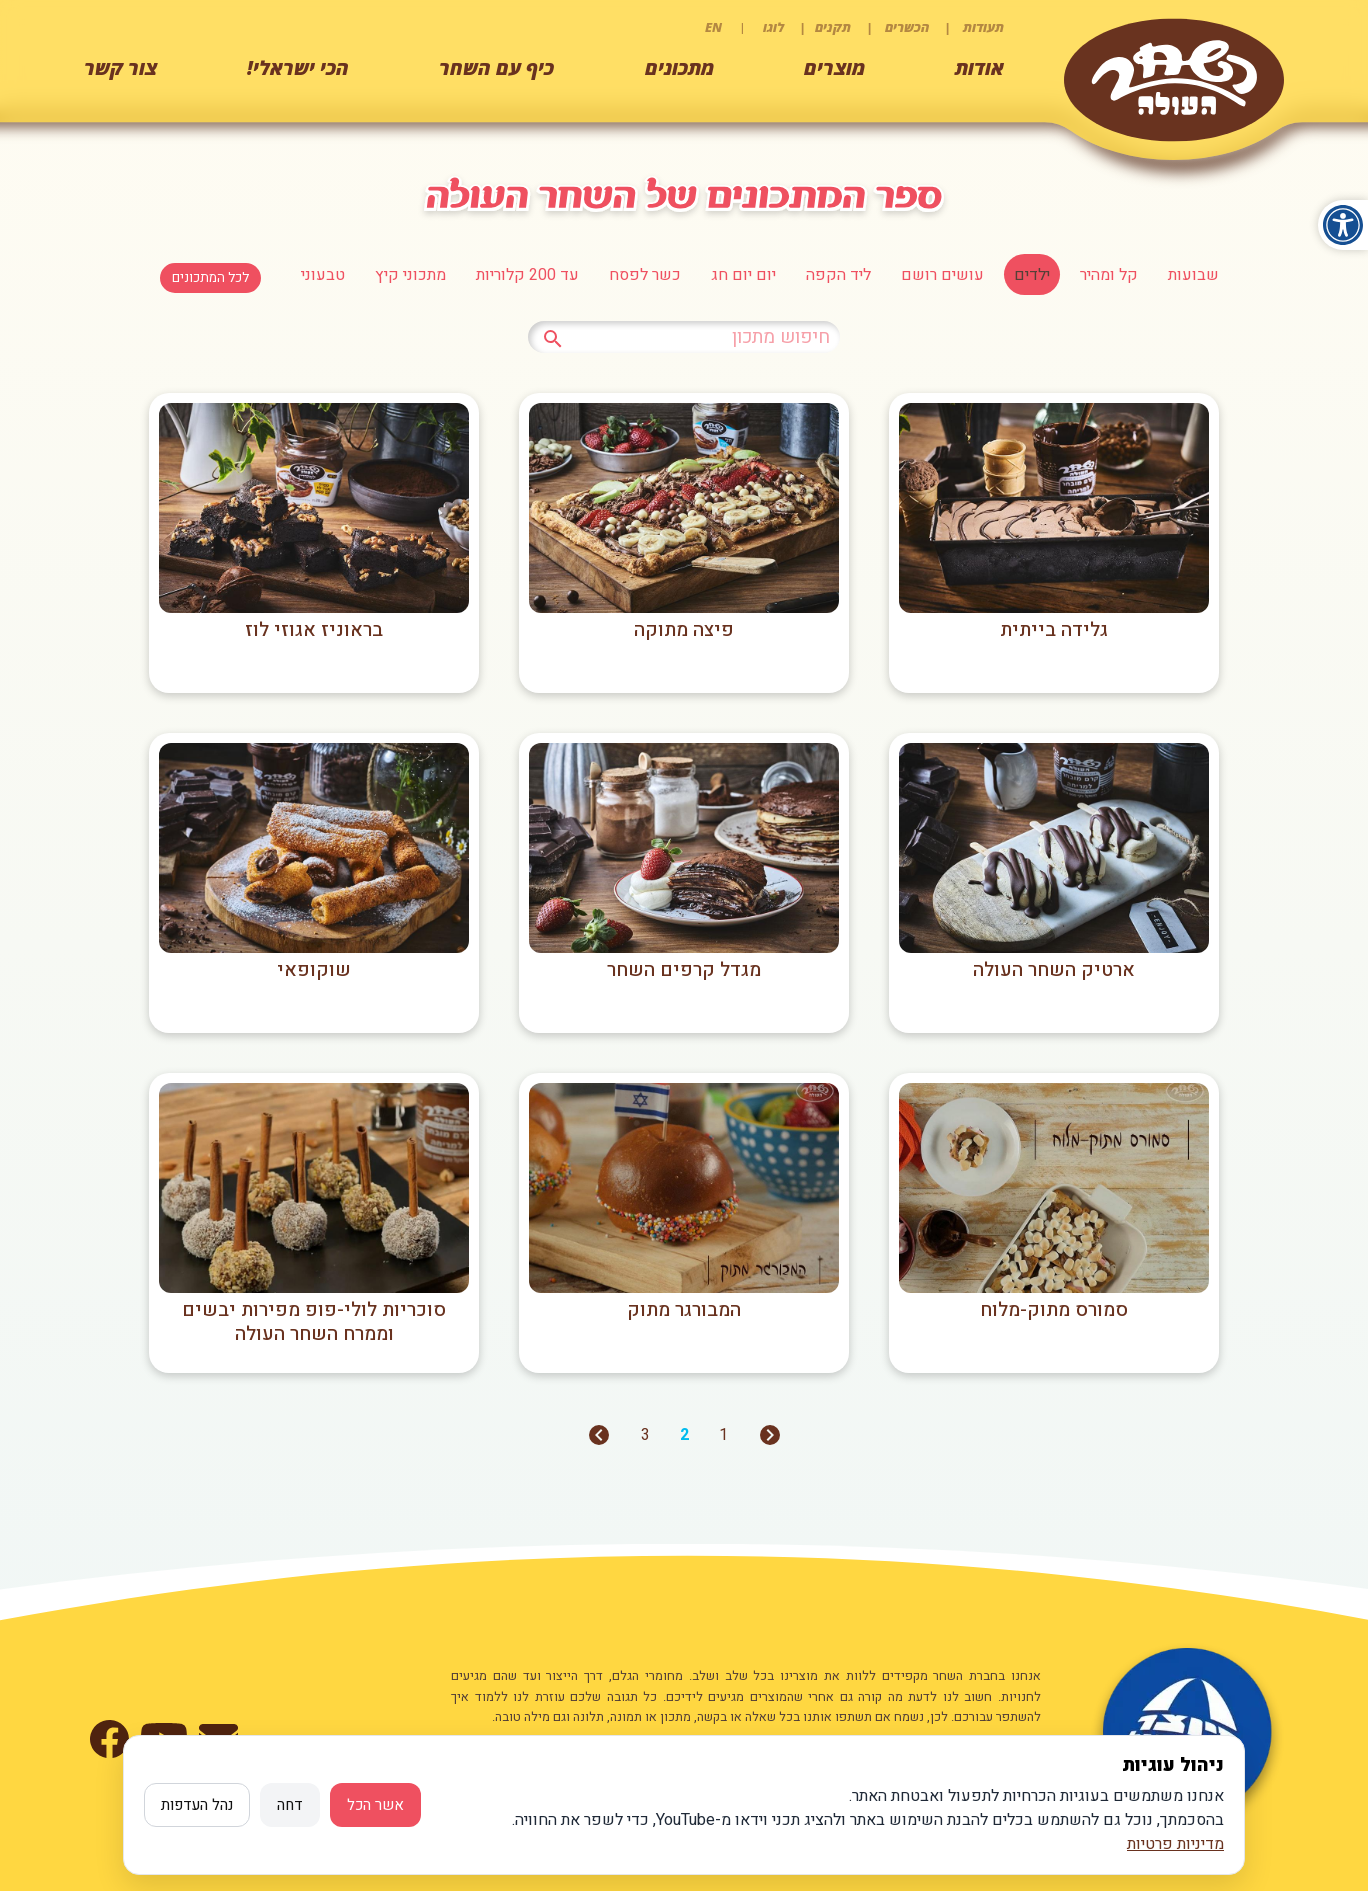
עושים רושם (942, 275)
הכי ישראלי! (298, 68)
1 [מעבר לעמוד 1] (723, 1435)
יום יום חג (743, 275)
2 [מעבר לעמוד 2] (684, 1435)
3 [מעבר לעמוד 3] (645, 1435)
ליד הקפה (838, 275)
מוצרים (834, 68)
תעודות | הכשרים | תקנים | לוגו (883, 27)
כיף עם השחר (496, 68)
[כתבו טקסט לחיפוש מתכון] (684, 337)
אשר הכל (375, 1805)
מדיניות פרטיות (1175, 1844)
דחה (290, 1805)
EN (713, 27)
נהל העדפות (197, 1805)
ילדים (1032, 275)
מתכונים (679, 68)
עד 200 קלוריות (527, 275)
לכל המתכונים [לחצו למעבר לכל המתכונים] (210, 278)
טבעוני (323, 275)
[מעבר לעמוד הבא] (599, 1442)
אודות (979, 68)
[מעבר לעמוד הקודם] (770, 1442)
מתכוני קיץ (410, 275)
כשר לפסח (645, 275)
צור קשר (120, 68)
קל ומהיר (1109, 275)
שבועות (1193, 275)
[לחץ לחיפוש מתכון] (553, 336)
